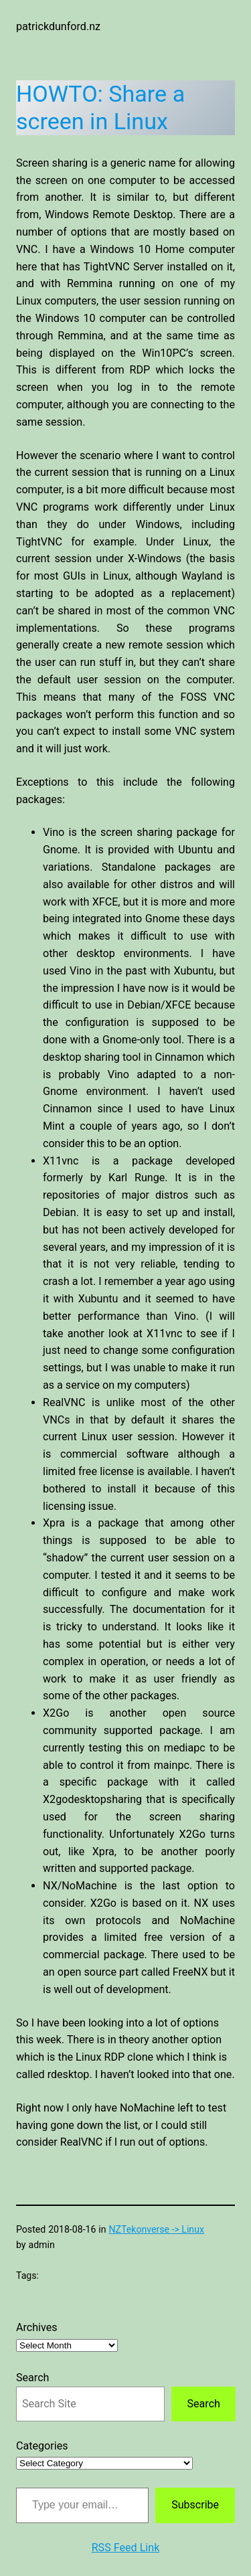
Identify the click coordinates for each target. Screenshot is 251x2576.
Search (32, 2377)
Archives (37, 2327)
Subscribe (195, 2504)
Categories (42, 2445)
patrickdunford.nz (58, 26)
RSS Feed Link (126, 2547)
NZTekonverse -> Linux (156, 2229)
